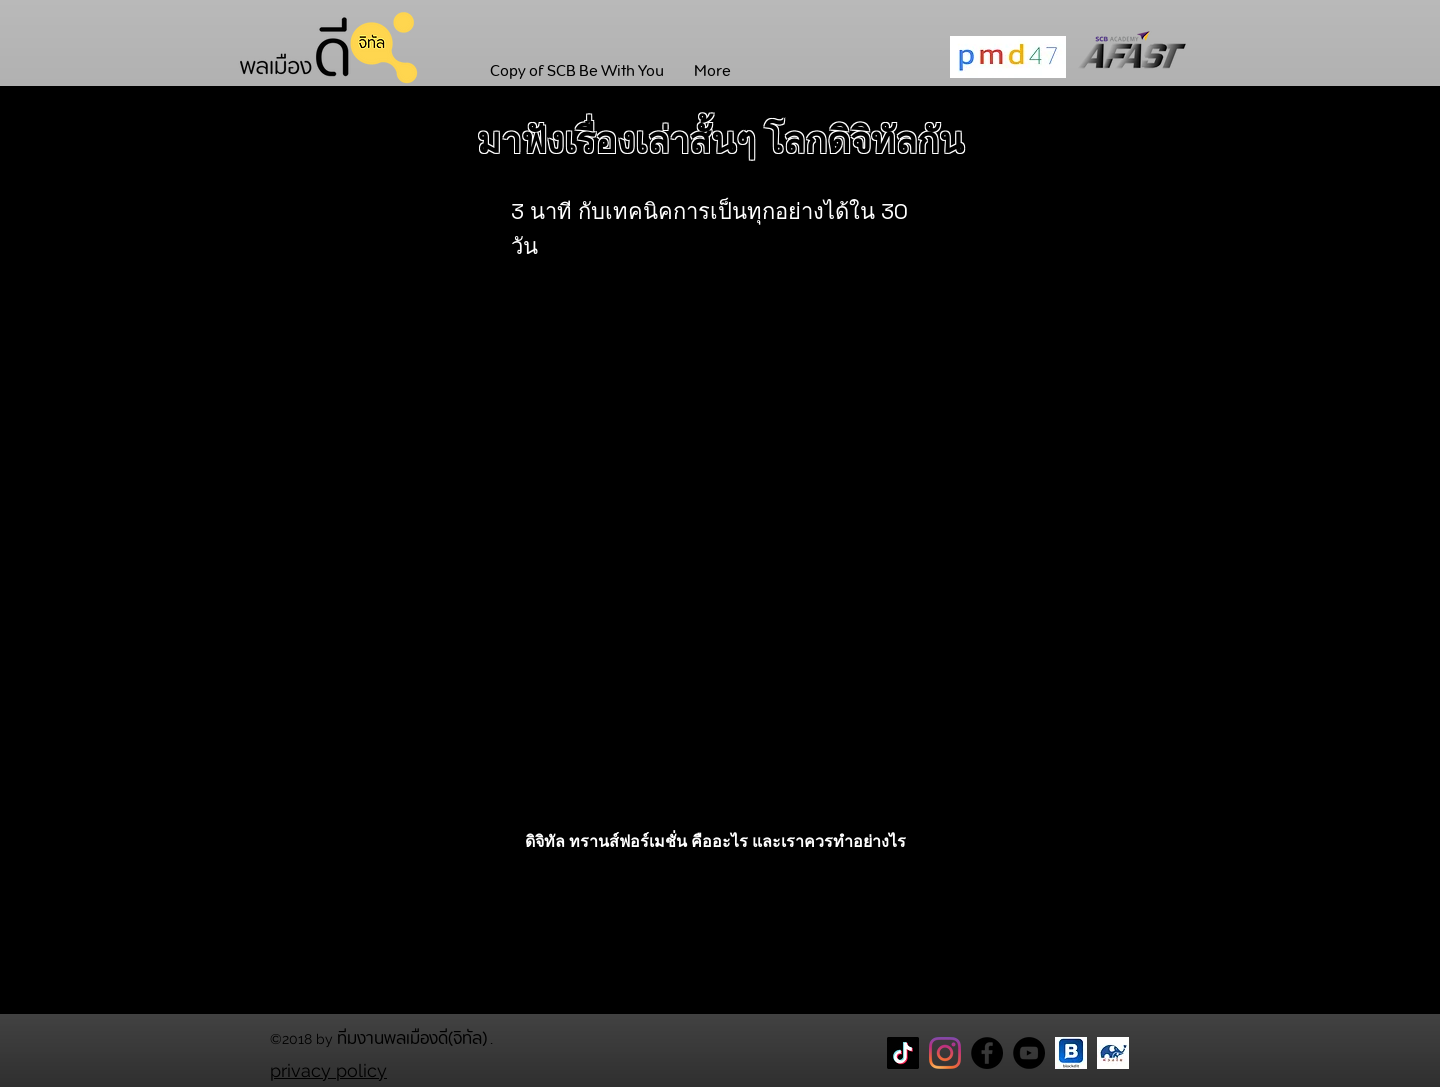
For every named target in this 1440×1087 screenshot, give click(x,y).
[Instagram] (945, 1053)
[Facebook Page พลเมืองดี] (987, 1053)
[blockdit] (1071, 1053)
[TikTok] (903, 1053)
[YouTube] (1029, 1053)
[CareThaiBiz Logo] (1113, 1053)
